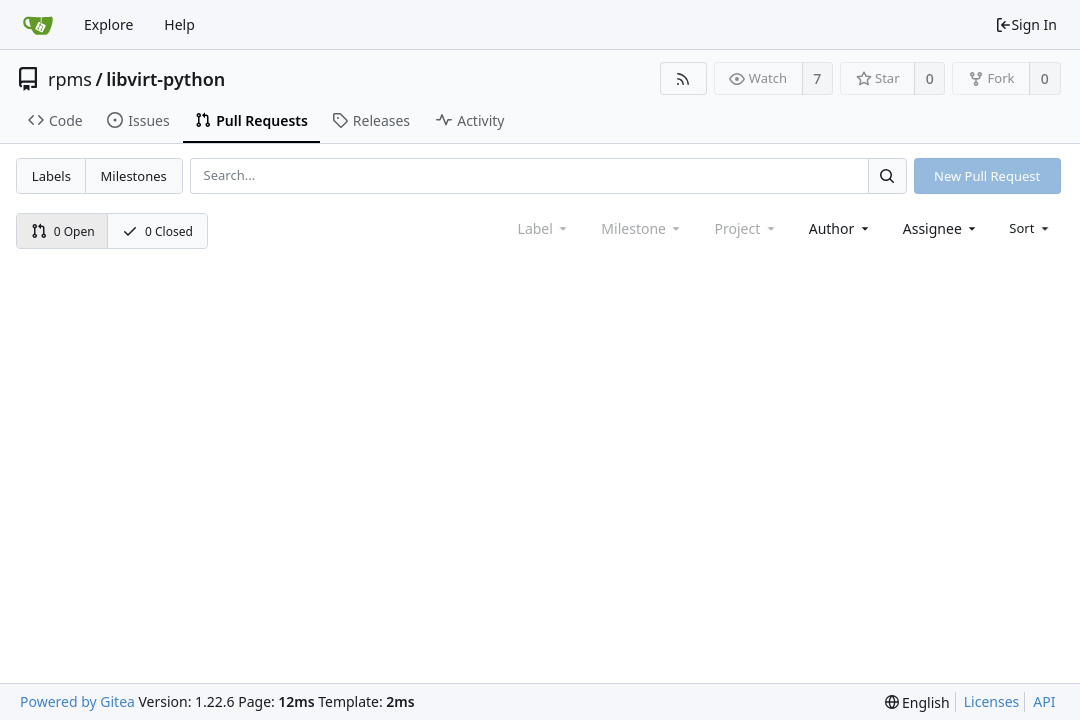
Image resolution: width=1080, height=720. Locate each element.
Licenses (992, 701)
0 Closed (157, 231)
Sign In (1026, 24)
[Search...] (887, 175)
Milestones (134, 176)
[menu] (1030, 228)
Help (179, 24)
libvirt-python (165, 79)
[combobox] (840, 228)
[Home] (38, 25)
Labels (51, 176)
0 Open (63, 231)
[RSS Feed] (683, 78)
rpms (70, 79)
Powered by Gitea (77, 701)
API (1044, 701)
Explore (108, 24)
